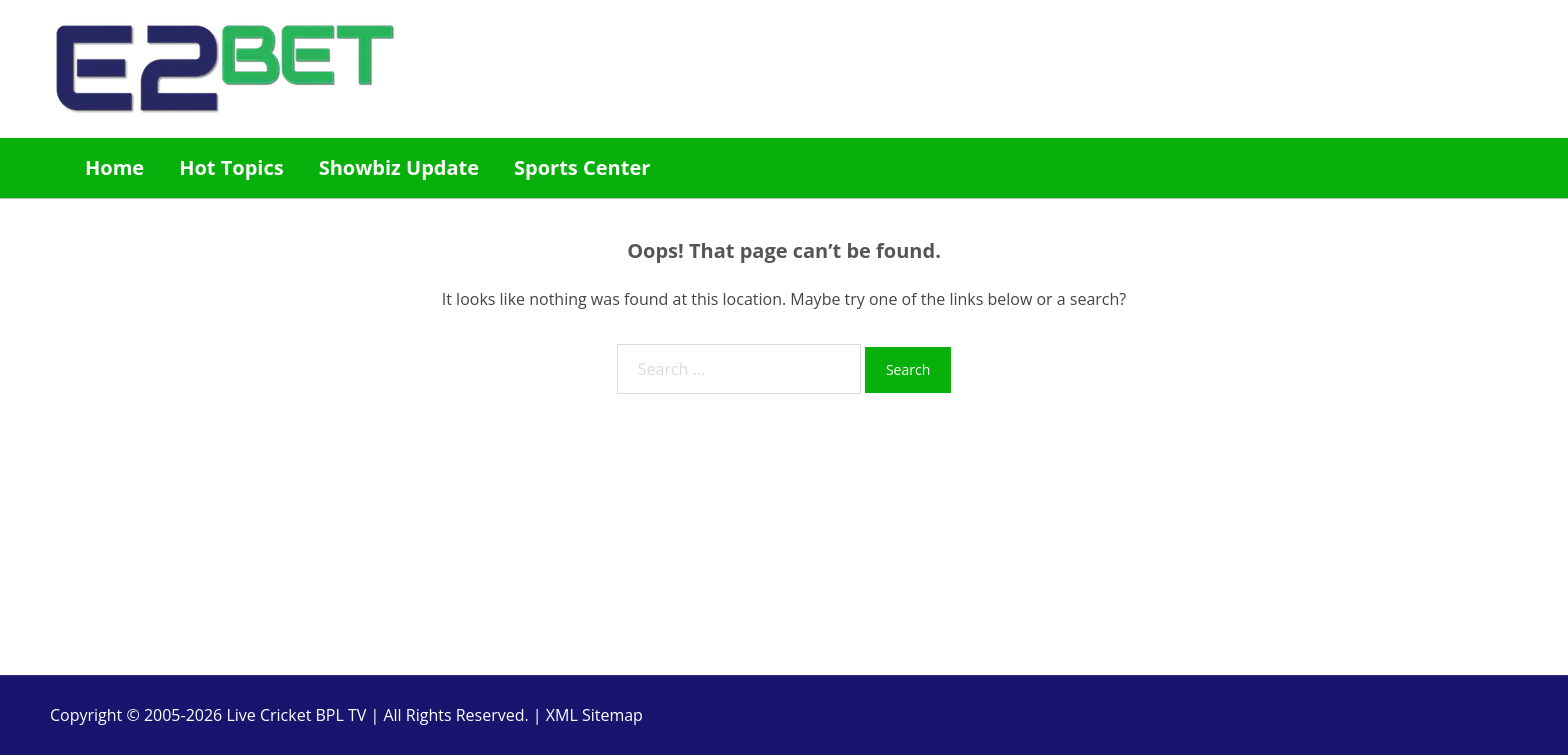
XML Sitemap (594, 715)
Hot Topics (231, 167)
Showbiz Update (399, 167)
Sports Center (582, 167)
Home (114, 167)
